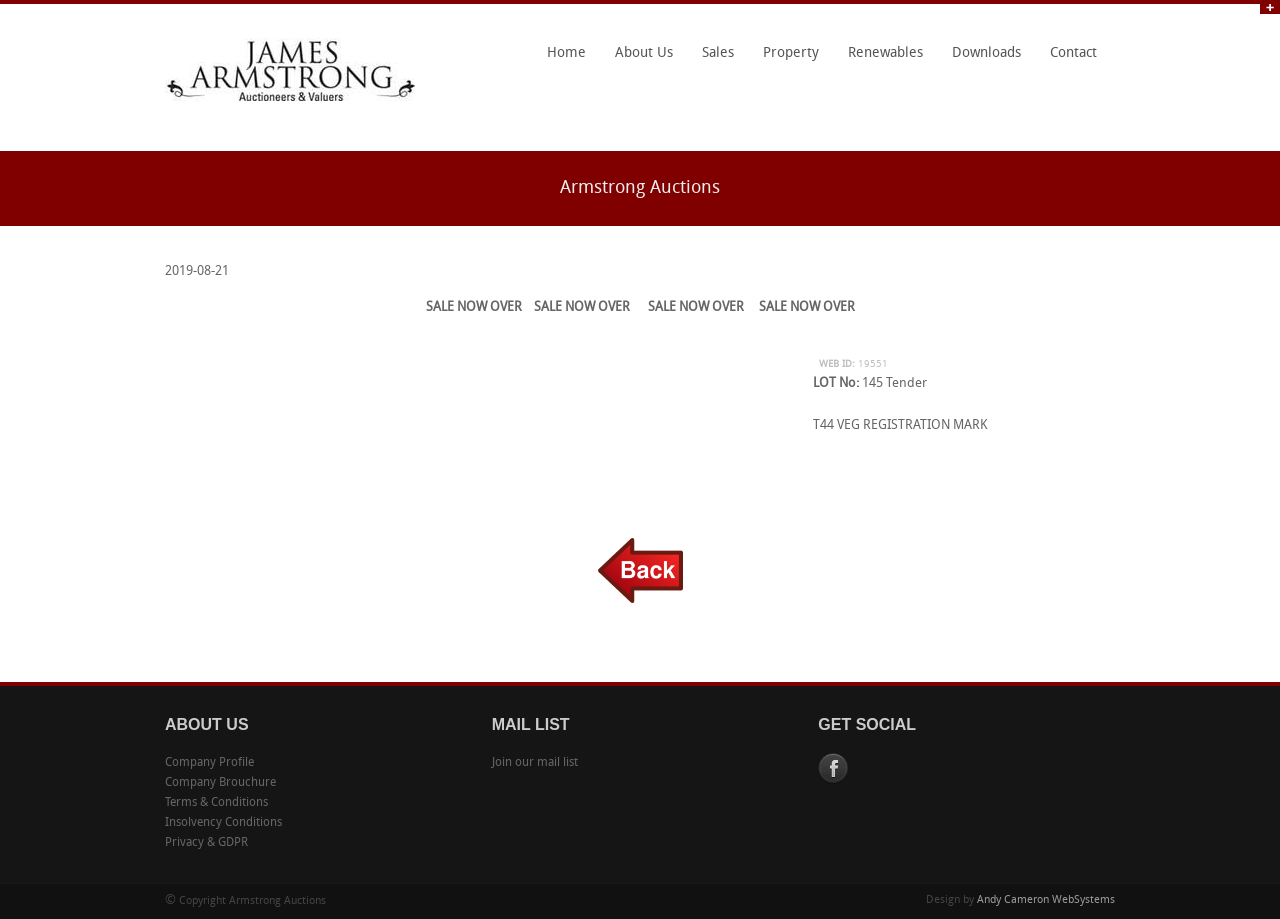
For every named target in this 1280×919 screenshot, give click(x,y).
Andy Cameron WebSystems (1046, 900)
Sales (718, 53)
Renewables (885, 53)
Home (566, 53)
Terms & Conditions (216, 803)
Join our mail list (535, 763)
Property (791, 53)
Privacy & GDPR (206, 843)
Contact (1073, 53)
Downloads (986, 53)
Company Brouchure (220, 783)
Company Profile (209, 763)
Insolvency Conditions (223, 823)
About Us (639, 60)
